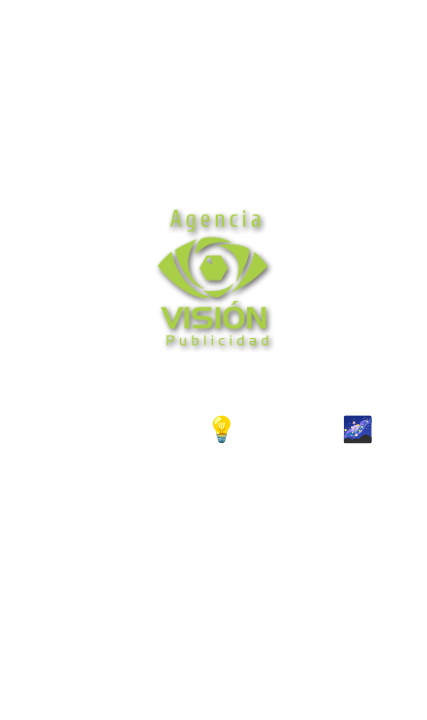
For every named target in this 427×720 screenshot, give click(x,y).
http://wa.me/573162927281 (213, 536)
